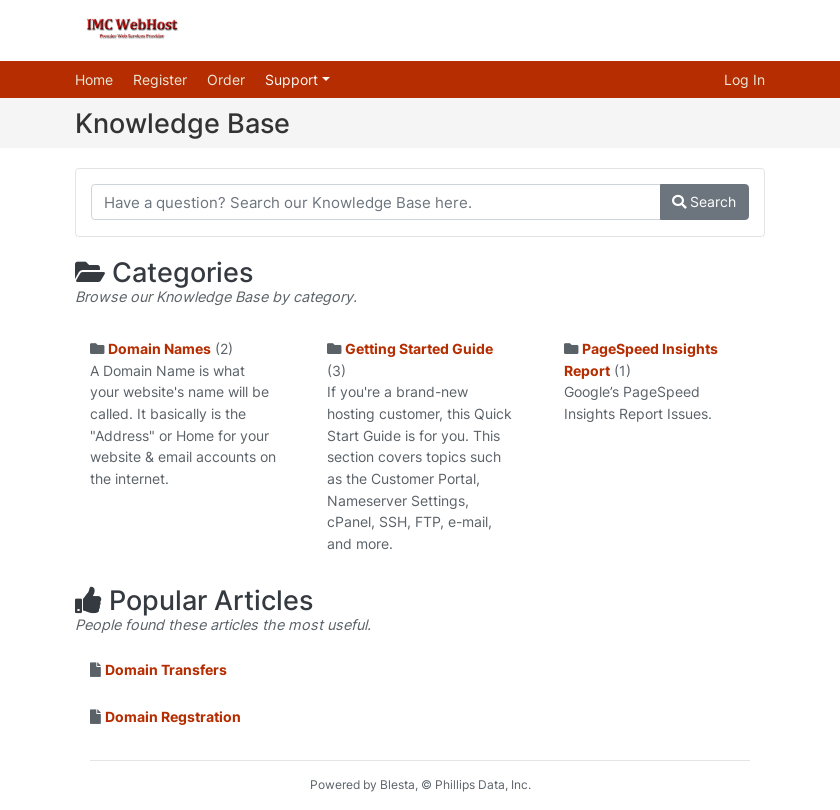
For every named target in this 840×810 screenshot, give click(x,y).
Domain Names (159, 348)
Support (293, 79)
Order (226, 79)
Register (160, 79)
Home (94, 79)
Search (704, 201)
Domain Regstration (173, 716)
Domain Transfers (166, 669)
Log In (744, 79)
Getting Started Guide (419, 348)
